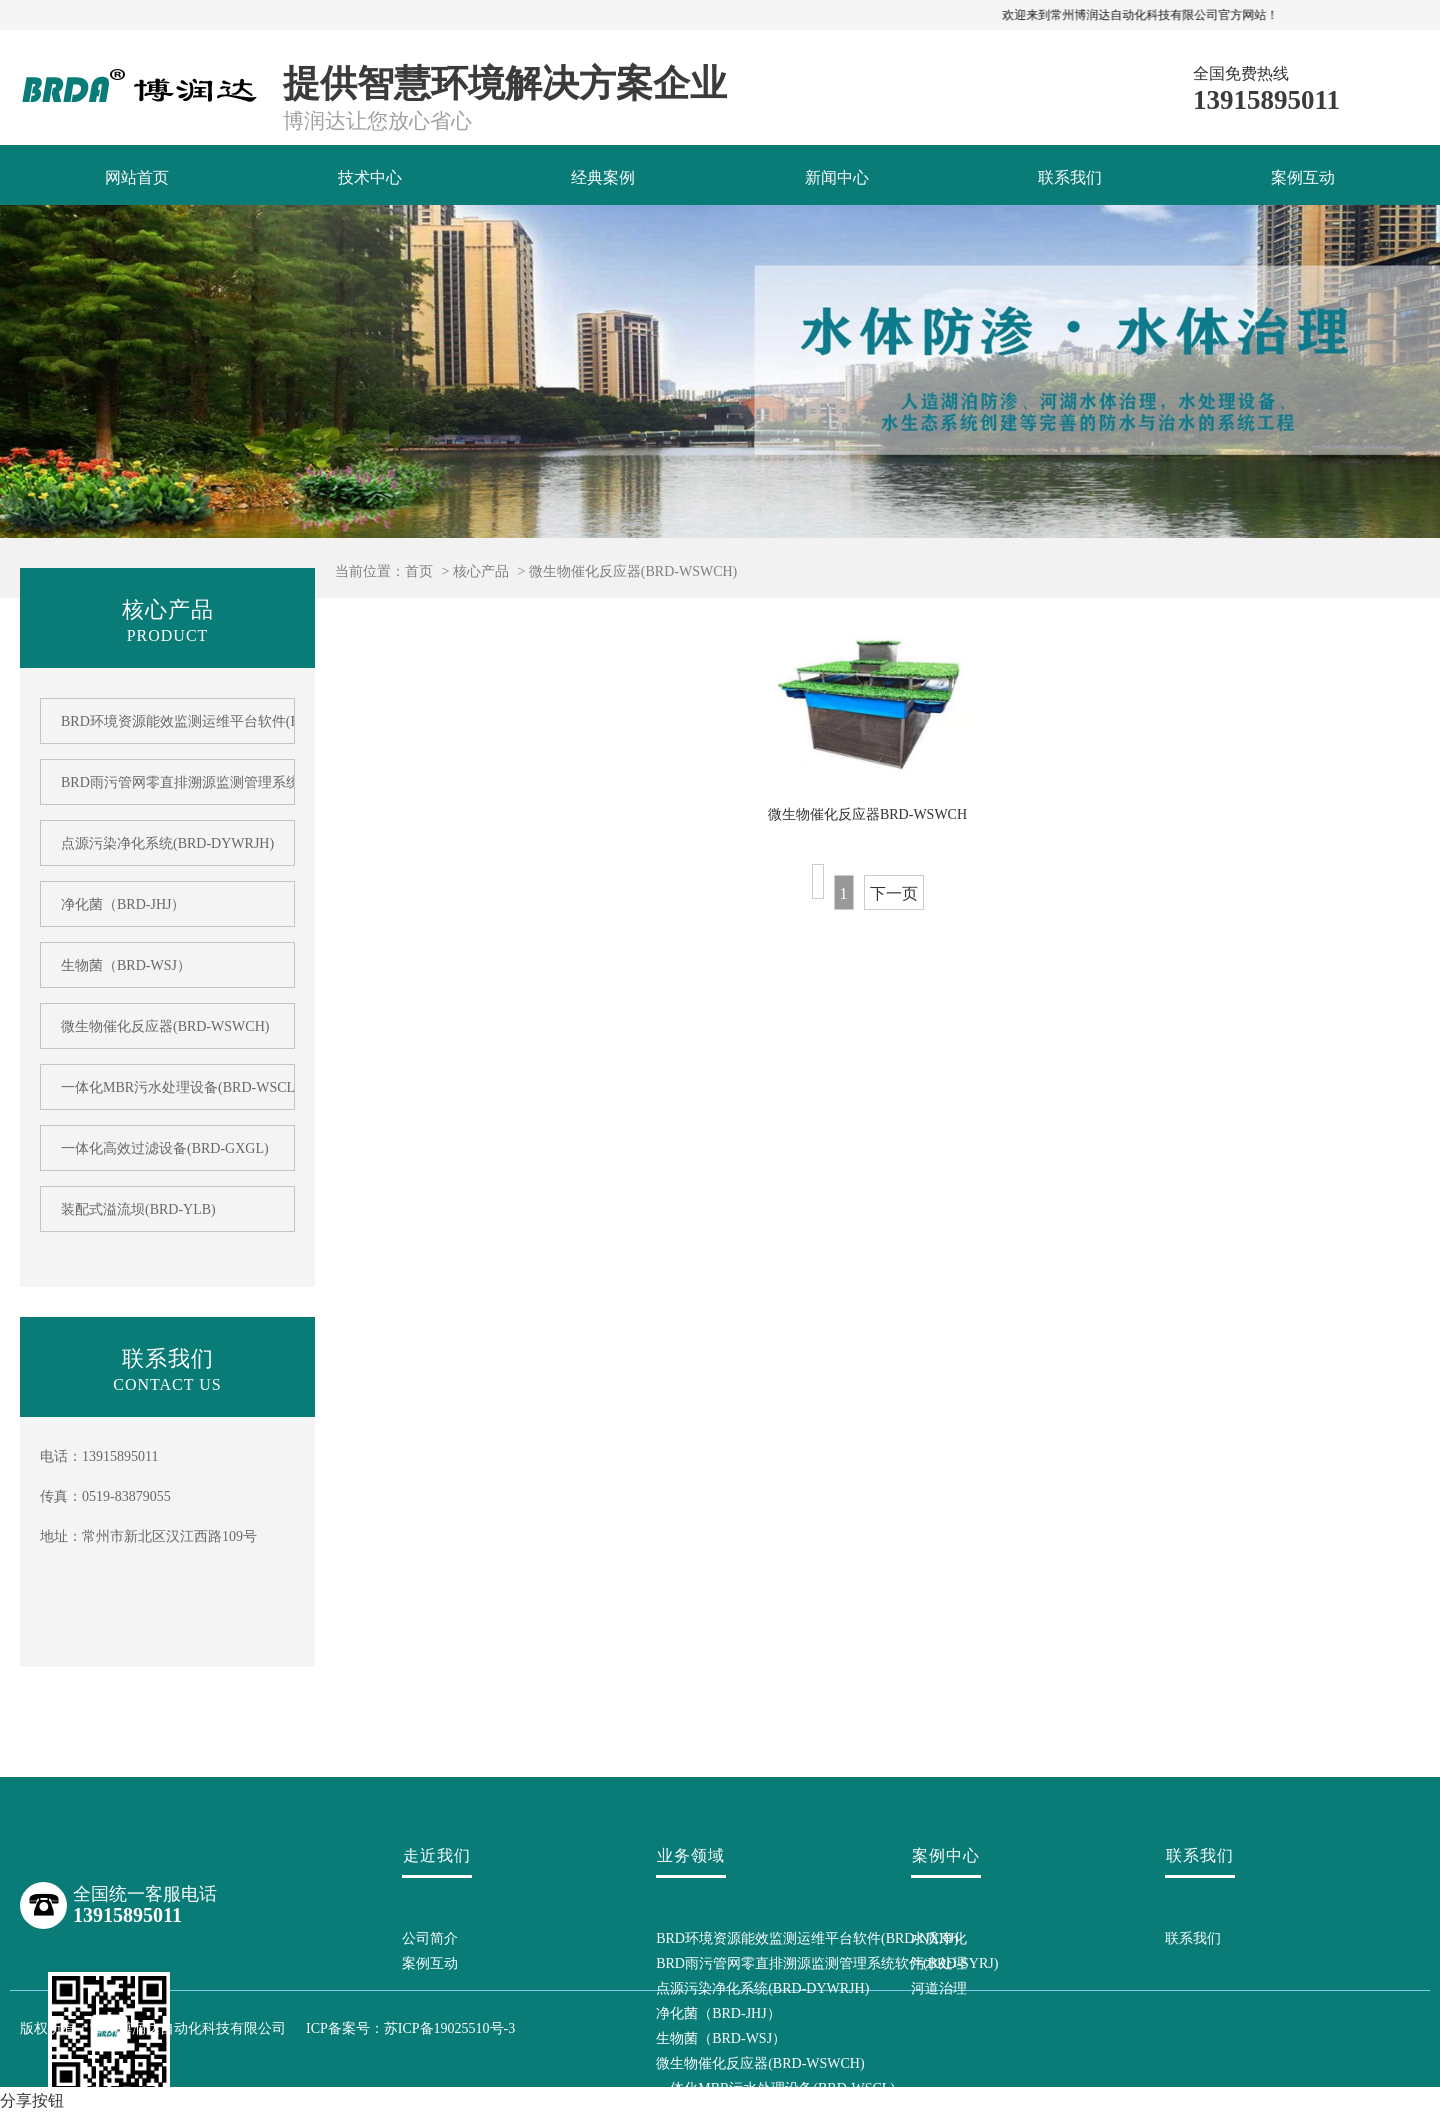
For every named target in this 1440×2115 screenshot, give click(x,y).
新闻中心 (837, 177)
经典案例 (603, 177)
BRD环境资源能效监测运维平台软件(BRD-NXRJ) (167, 721)
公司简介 (430, 1938)
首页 (419, 571)
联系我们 (1070, 177)
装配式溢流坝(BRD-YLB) (138, 1209)
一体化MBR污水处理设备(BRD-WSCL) (167, 1087)
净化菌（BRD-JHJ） (123, 904)
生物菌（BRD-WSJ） (126, 965)
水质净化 (939, 1938)
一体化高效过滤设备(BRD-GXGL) (165, 1148)
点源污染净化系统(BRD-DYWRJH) (167, 843)
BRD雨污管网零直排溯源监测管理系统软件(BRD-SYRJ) (167, 782)
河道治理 (939, 1988)
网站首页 (137, 177)
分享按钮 (32, 2100)
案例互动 (1303, 177)
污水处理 (939, 1963)
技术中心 (370, 177)
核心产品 (481, 571)
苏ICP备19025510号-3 (449, 2028)
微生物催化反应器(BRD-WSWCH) (633, 571)
